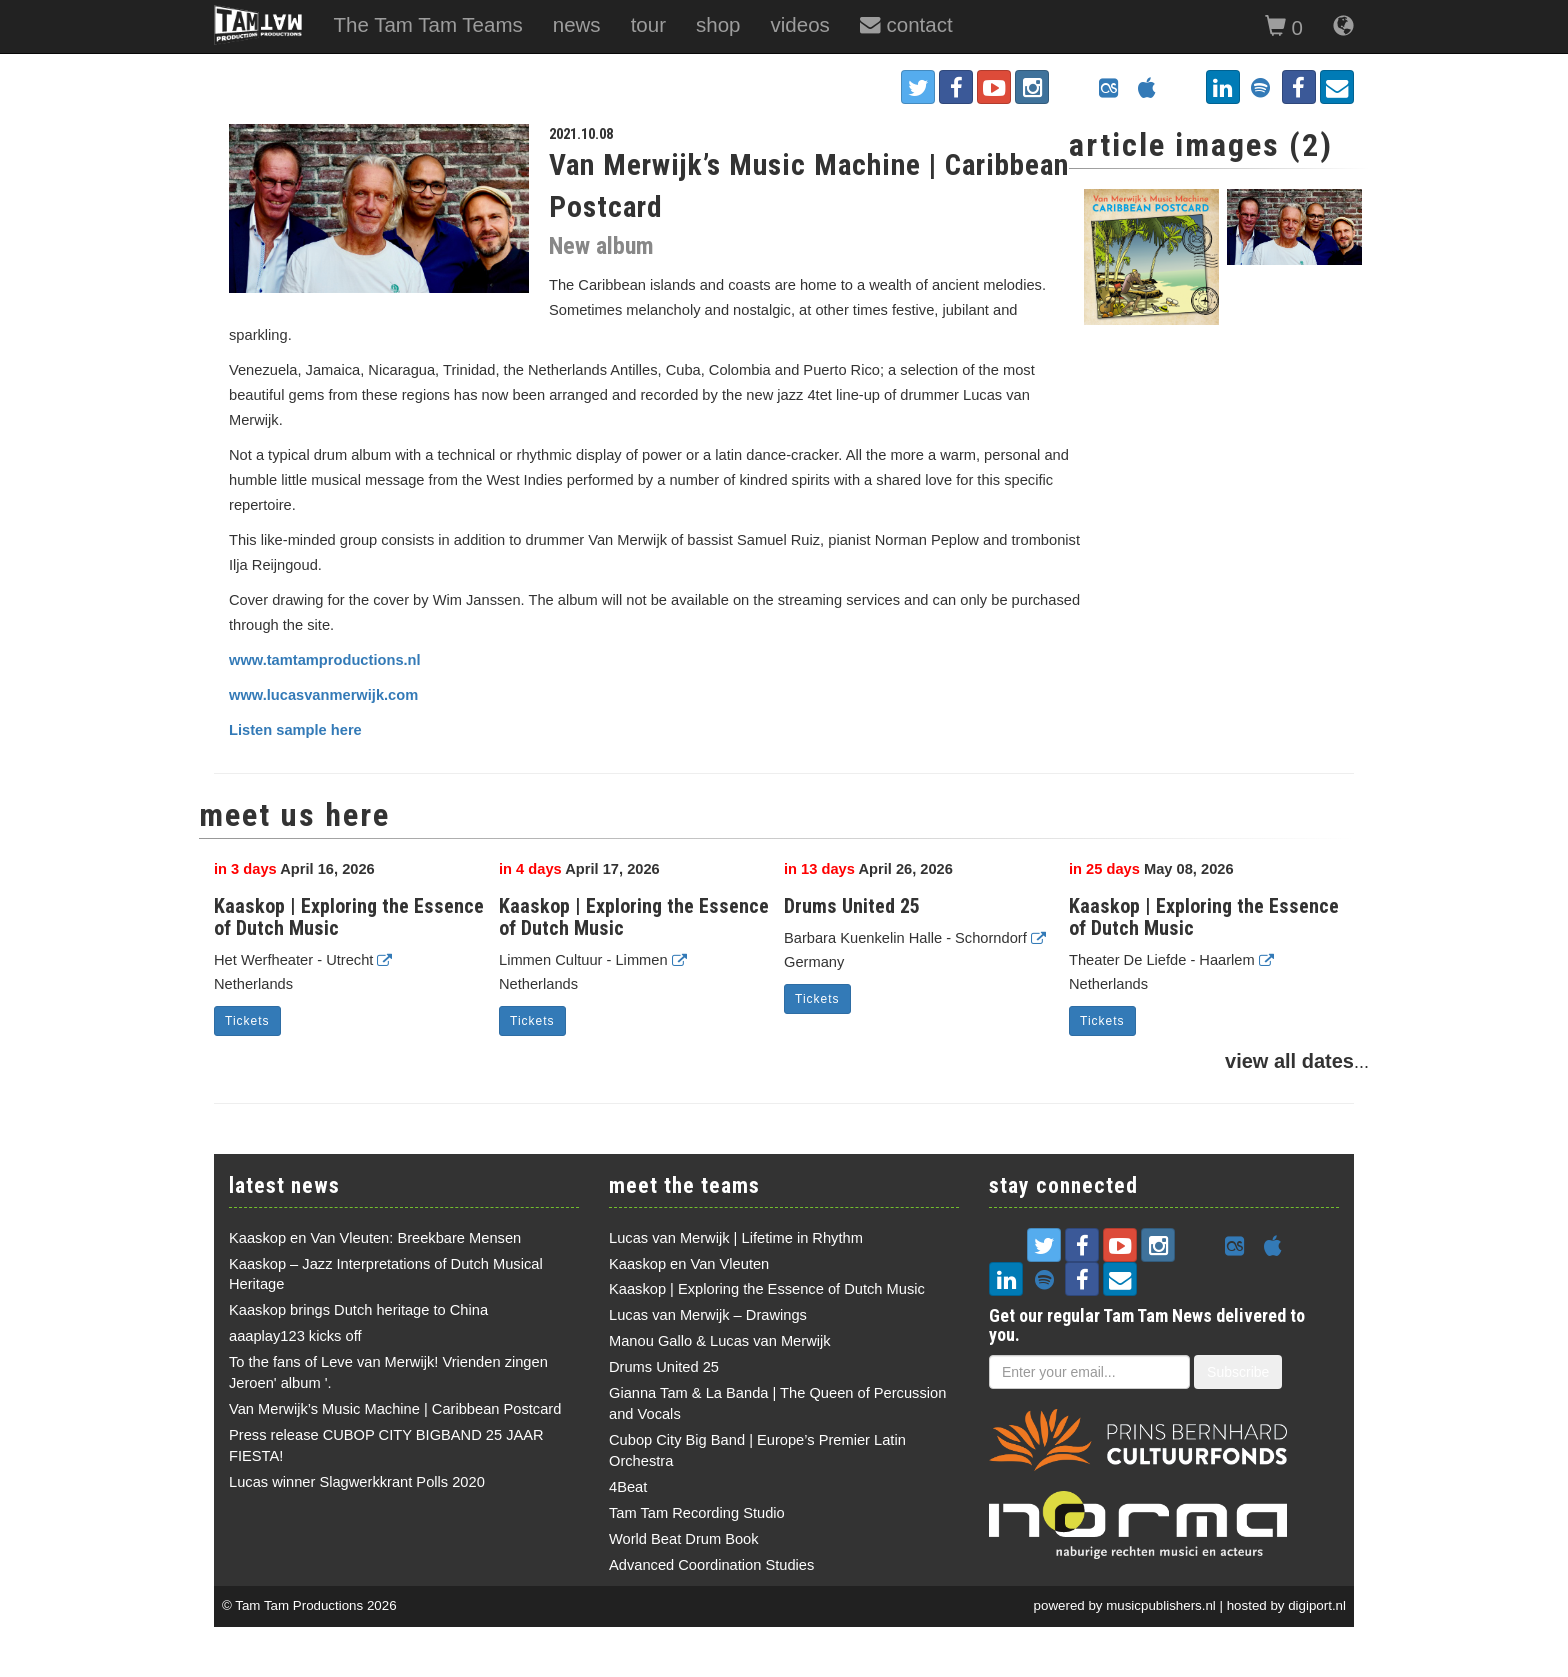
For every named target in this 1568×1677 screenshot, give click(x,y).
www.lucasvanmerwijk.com (323, 695)
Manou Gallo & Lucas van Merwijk (720, 1341)
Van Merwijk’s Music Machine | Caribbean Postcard (395, 1409)
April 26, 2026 (868, 869)
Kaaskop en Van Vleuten (689, 1264)
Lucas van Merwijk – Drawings (708, 1315)
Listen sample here (295, 730)
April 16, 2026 (294, 869)
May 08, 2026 (1151, 869)
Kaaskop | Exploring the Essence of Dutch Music (349, 917)
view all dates (1289, 1061)
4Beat (628, 1487)
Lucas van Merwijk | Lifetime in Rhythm (736, 1238)
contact (906, 24)
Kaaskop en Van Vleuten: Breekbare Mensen (375, 1238)
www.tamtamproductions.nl (325, 660)
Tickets (247, 1021)
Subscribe (1238, 1372)
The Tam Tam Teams (427, 24)
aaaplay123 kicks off (295, 1336)
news (577, 24)
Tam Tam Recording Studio (697, 1513)
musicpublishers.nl (1161, 1605)
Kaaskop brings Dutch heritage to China (358, 1310)
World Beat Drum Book (684, 1539)
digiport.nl (1317, 1605)
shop (718, 24)
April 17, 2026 (579, 869)
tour (648, 24)
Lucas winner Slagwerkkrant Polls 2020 (357, 1482)
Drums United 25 (852, 906)
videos (800, 24)
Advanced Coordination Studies (711, 1565)
